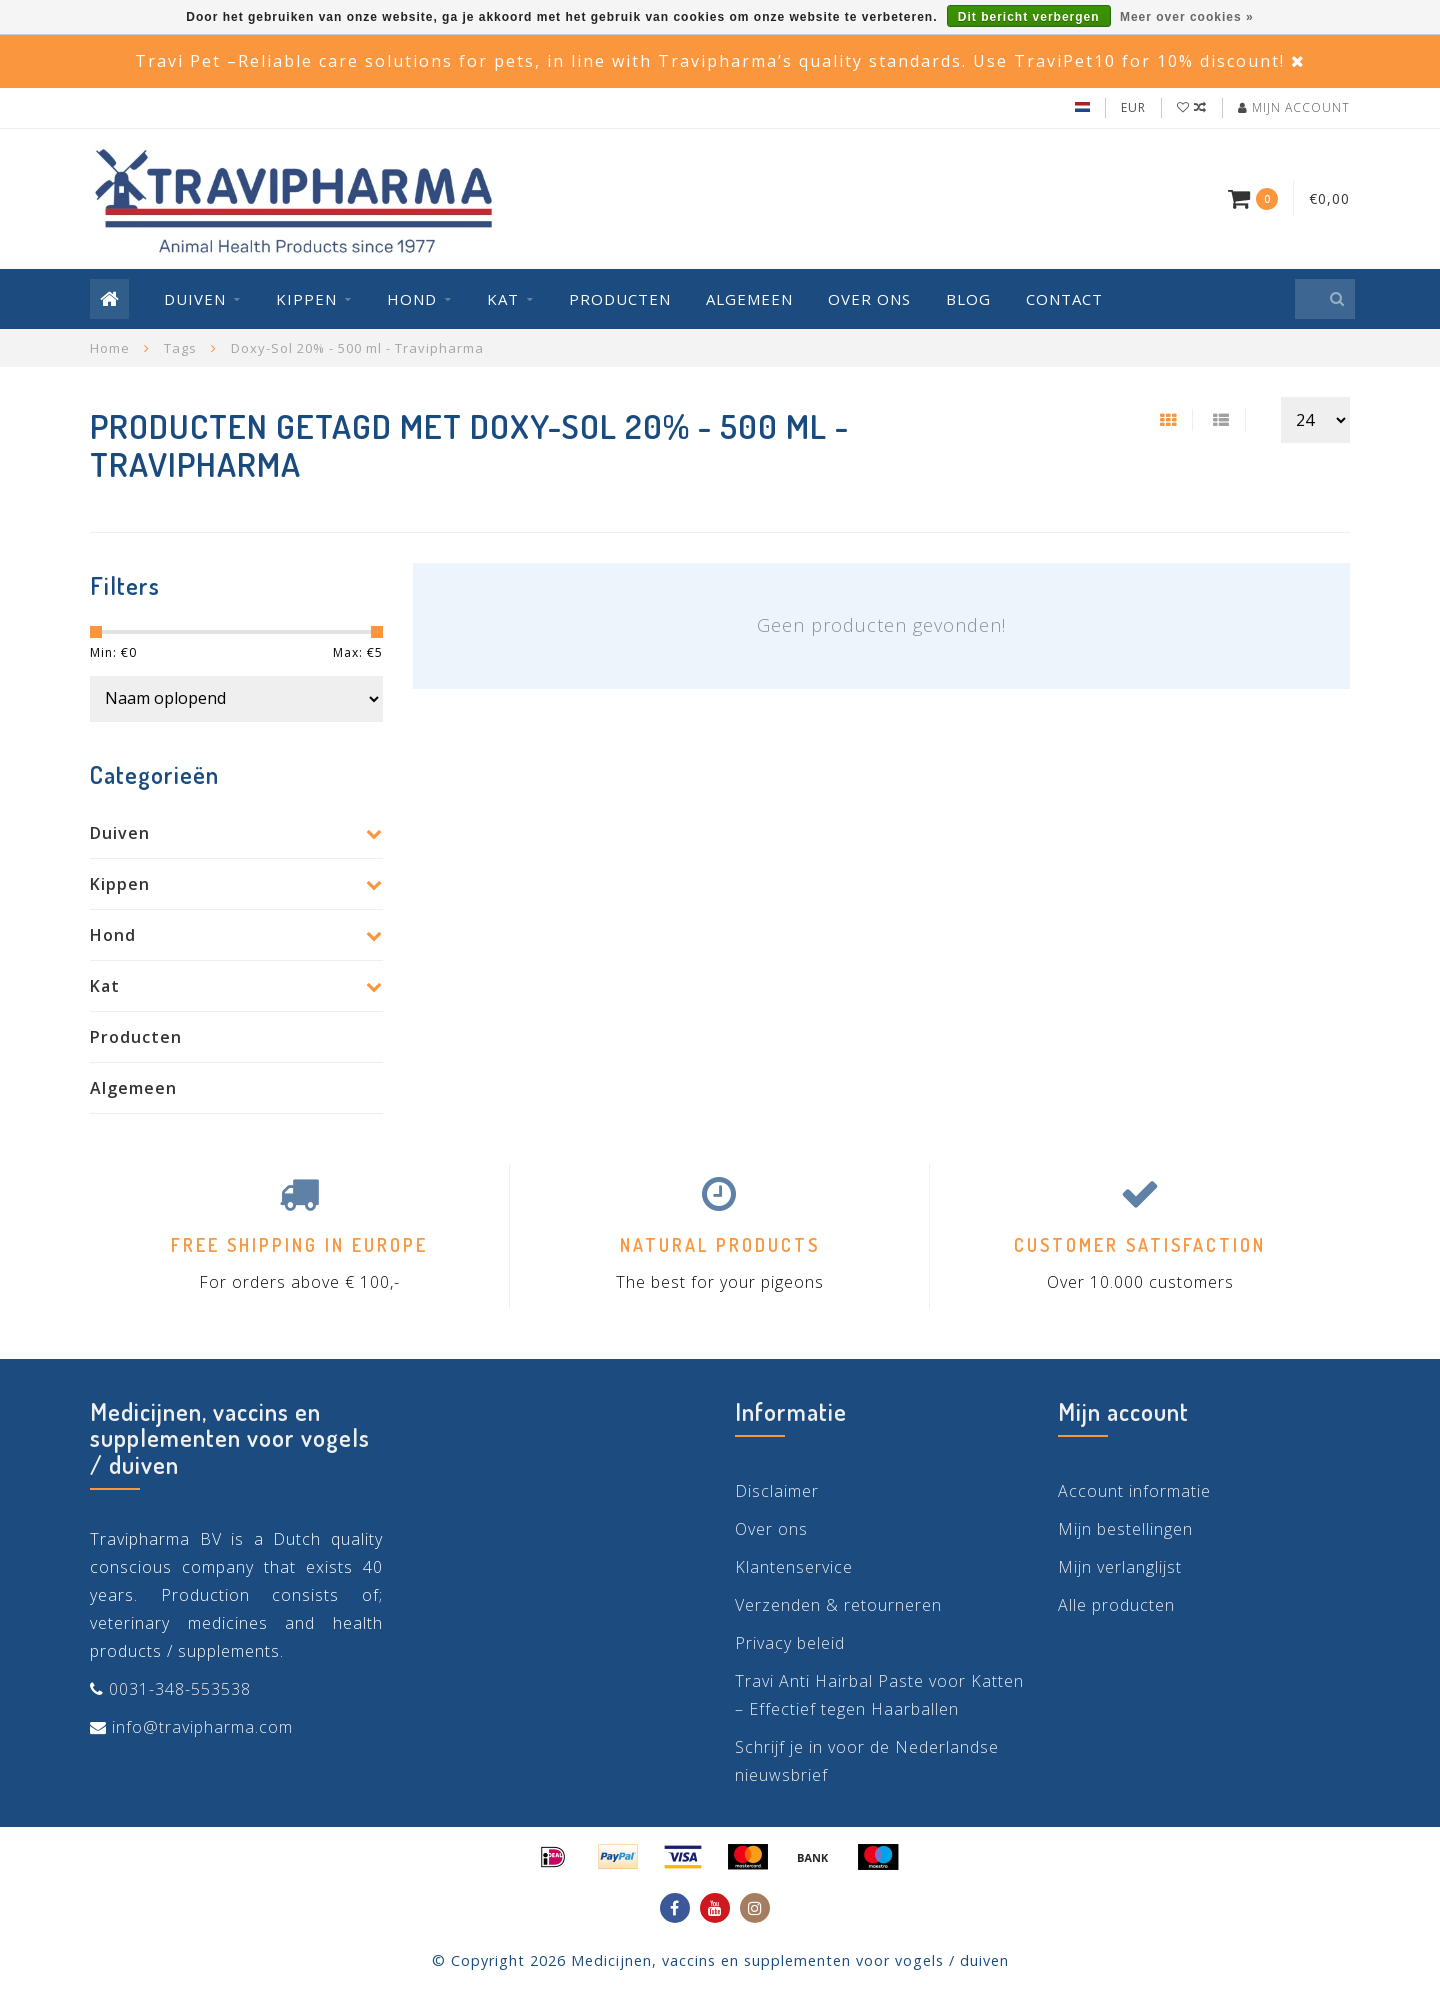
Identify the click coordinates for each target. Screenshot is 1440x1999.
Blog (968, 299)
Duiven (195, 299)
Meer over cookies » (1187, 17)
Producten (620, 299)
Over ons (869, 299)
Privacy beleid (790, 1643)
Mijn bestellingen (1125, 1529)
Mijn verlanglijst (1120, 1567)
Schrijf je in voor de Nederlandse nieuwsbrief (867, 1761)
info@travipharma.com (202, 1727)
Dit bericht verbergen (1029, 17)
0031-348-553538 (180, 1689)
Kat (503, 299)
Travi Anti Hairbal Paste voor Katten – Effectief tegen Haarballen (879, 1695)
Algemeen (749, 299)
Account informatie (1134, 1491)
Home (110, 348)
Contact (1064, 299)
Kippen (306, 299)
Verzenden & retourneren (838, 1605)
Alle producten (1116, 1605)
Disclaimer (777, 1491)
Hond (412, 299)
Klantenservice (794, 1567)
